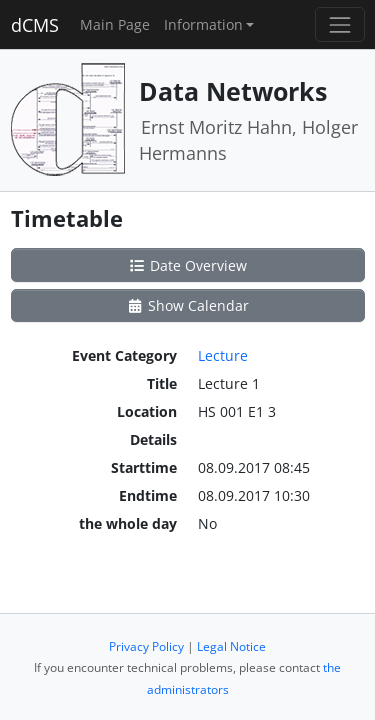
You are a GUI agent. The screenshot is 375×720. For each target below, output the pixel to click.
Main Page (115, 24)
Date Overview (187, 265)
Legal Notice (231, 646)
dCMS (35, 25)
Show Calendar (187, 305)
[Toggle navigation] (339, 24)
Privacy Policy (146, 646)
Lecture (223, 355)
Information (203, 24)
